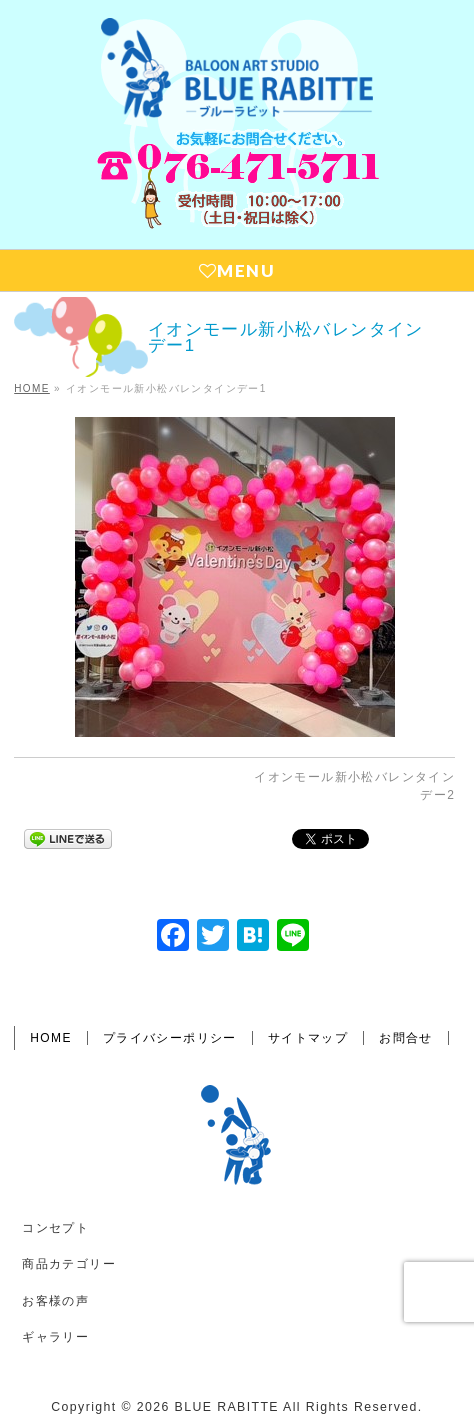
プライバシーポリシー (170, 1038)
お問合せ (406, 1038)
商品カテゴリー (69, 1264)
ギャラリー (55, 1337)
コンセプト (55, 1228)
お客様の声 (55, 1301)
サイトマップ (308, 1038)
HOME (51, 1038)
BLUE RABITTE (227, 1407)
